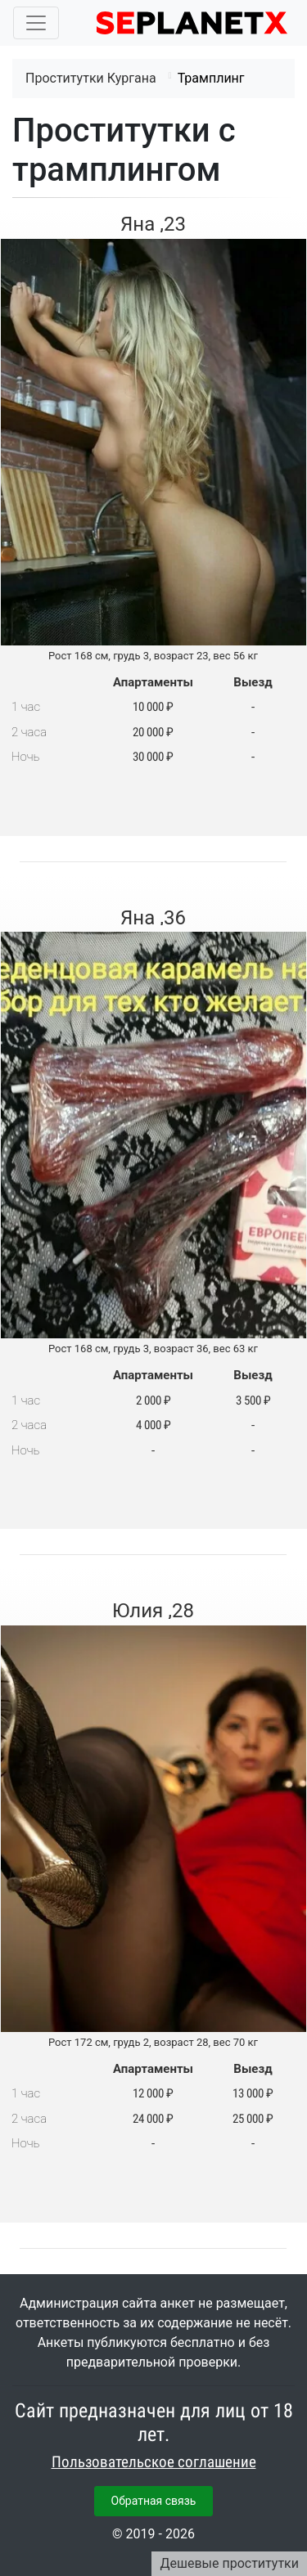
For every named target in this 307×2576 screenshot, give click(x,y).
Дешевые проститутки (229, 2563)
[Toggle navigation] (36, 23)
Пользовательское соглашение (154, 2462)
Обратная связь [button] (153, 2500)
